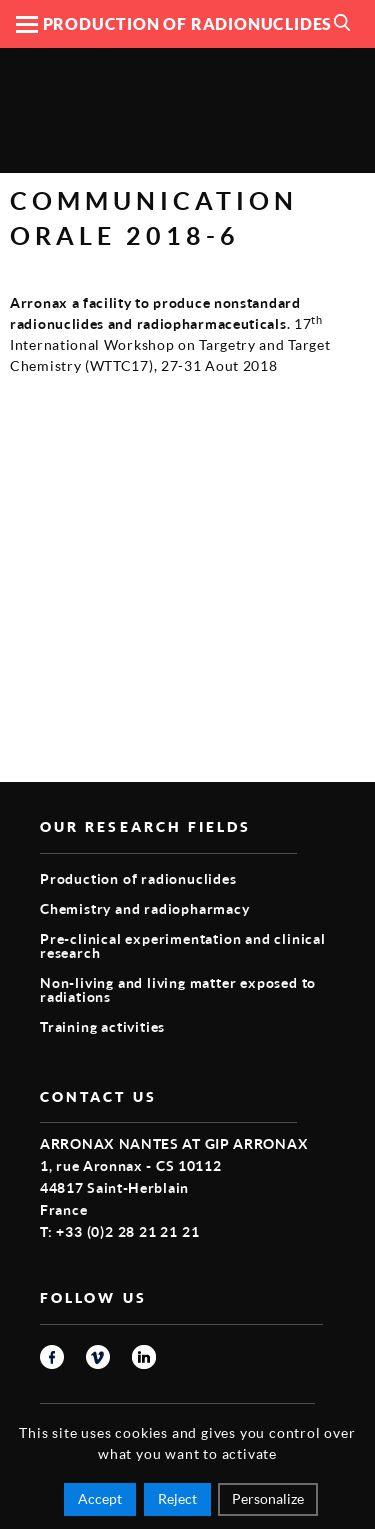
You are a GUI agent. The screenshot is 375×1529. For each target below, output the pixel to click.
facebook (52, 1357)
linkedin (144, 1357)
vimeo (98, 1357)
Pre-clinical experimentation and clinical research (183, 945)
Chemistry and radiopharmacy (145, 908)
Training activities (102, 1026)
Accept (100, 1498)
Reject (177, 1498)
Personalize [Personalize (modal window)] (268, 1498)
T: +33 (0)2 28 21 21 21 (119, 1231)
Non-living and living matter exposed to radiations (178, 989)
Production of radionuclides (138, 878)
